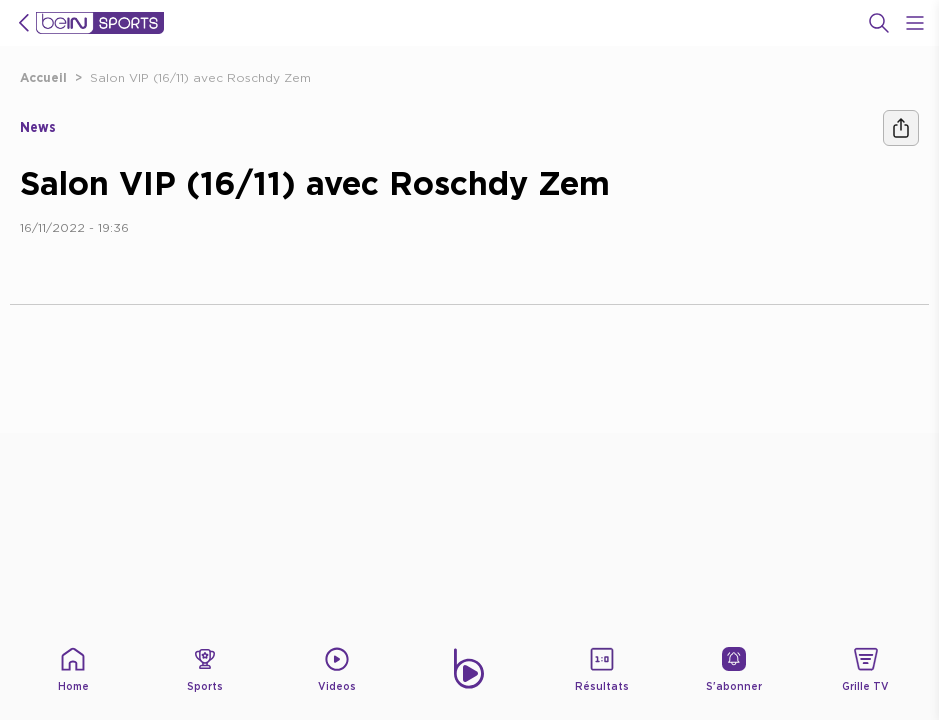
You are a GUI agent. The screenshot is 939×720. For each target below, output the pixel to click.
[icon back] (24, 23)
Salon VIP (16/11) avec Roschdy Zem (200, 77)
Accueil (43, 77)
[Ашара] (901, 128)
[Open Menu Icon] (915, 23)
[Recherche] (879, 23)
